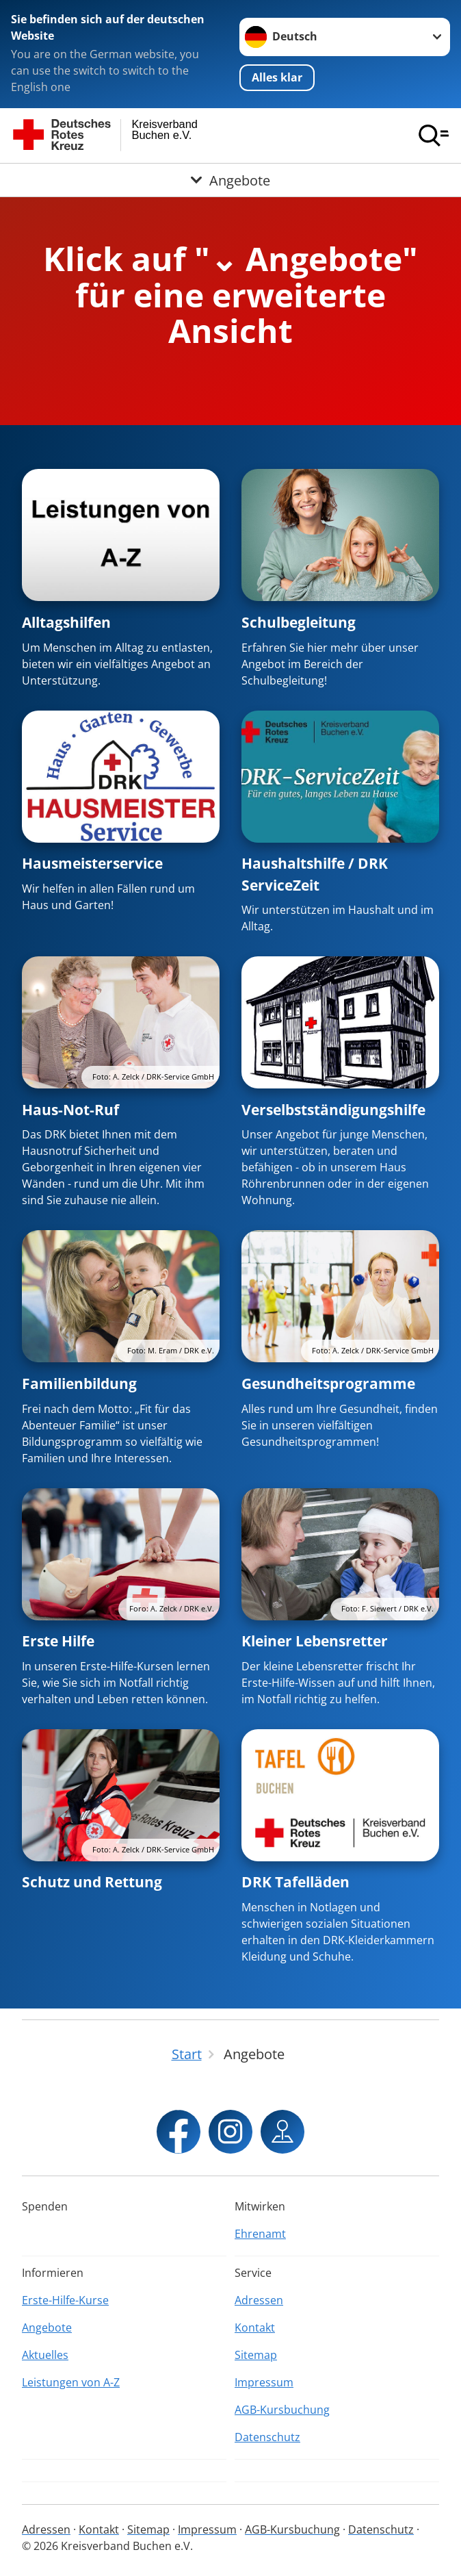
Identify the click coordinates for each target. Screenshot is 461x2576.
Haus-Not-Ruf (70, 1109)
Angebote (47, 2327)
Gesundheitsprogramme (328, 1383)
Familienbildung (79, 1383)
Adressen (259, 2300)
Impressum (264, 2382)
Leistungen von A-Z (71, 2382)
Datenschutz (267, 2437)
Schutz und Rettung (92, 1881)
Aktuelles (45, 2354)
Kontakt (255, 2327)
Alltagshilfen (66, 622)
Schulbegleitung (298, 622)
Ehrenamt (260, 2233)
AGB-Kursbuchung (282, 2409)
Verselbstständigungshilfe (333, 1109)
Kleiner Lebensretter (314, 1640)
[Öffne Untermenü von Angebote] (230, 180)
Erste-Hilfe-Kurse (65, 2300)
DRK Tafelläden (295, 1881)
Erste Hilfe (58, 1640)
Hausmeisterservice (92, 863)
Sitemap (256, 2354)
